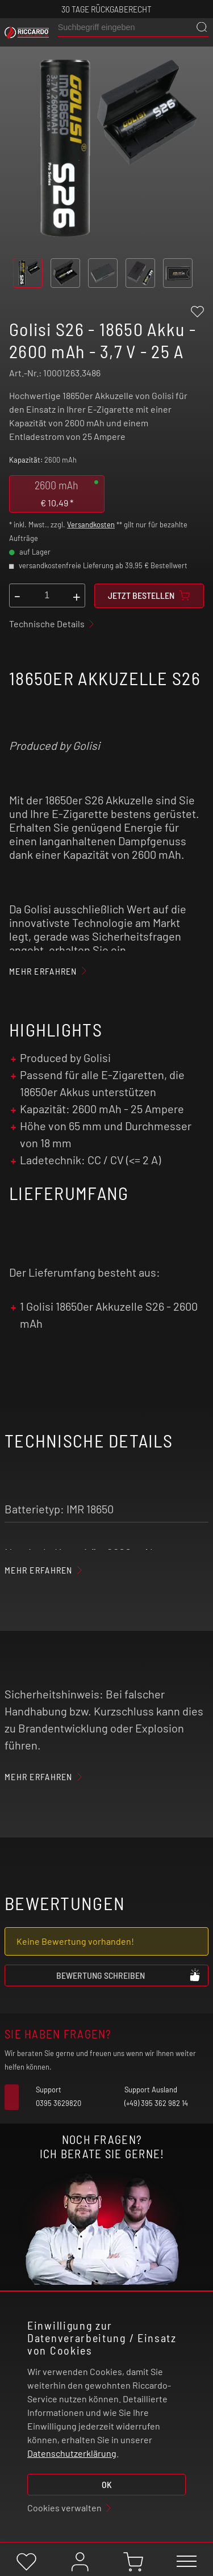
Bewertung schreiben (129, 1975)
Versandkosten (91, 524)
